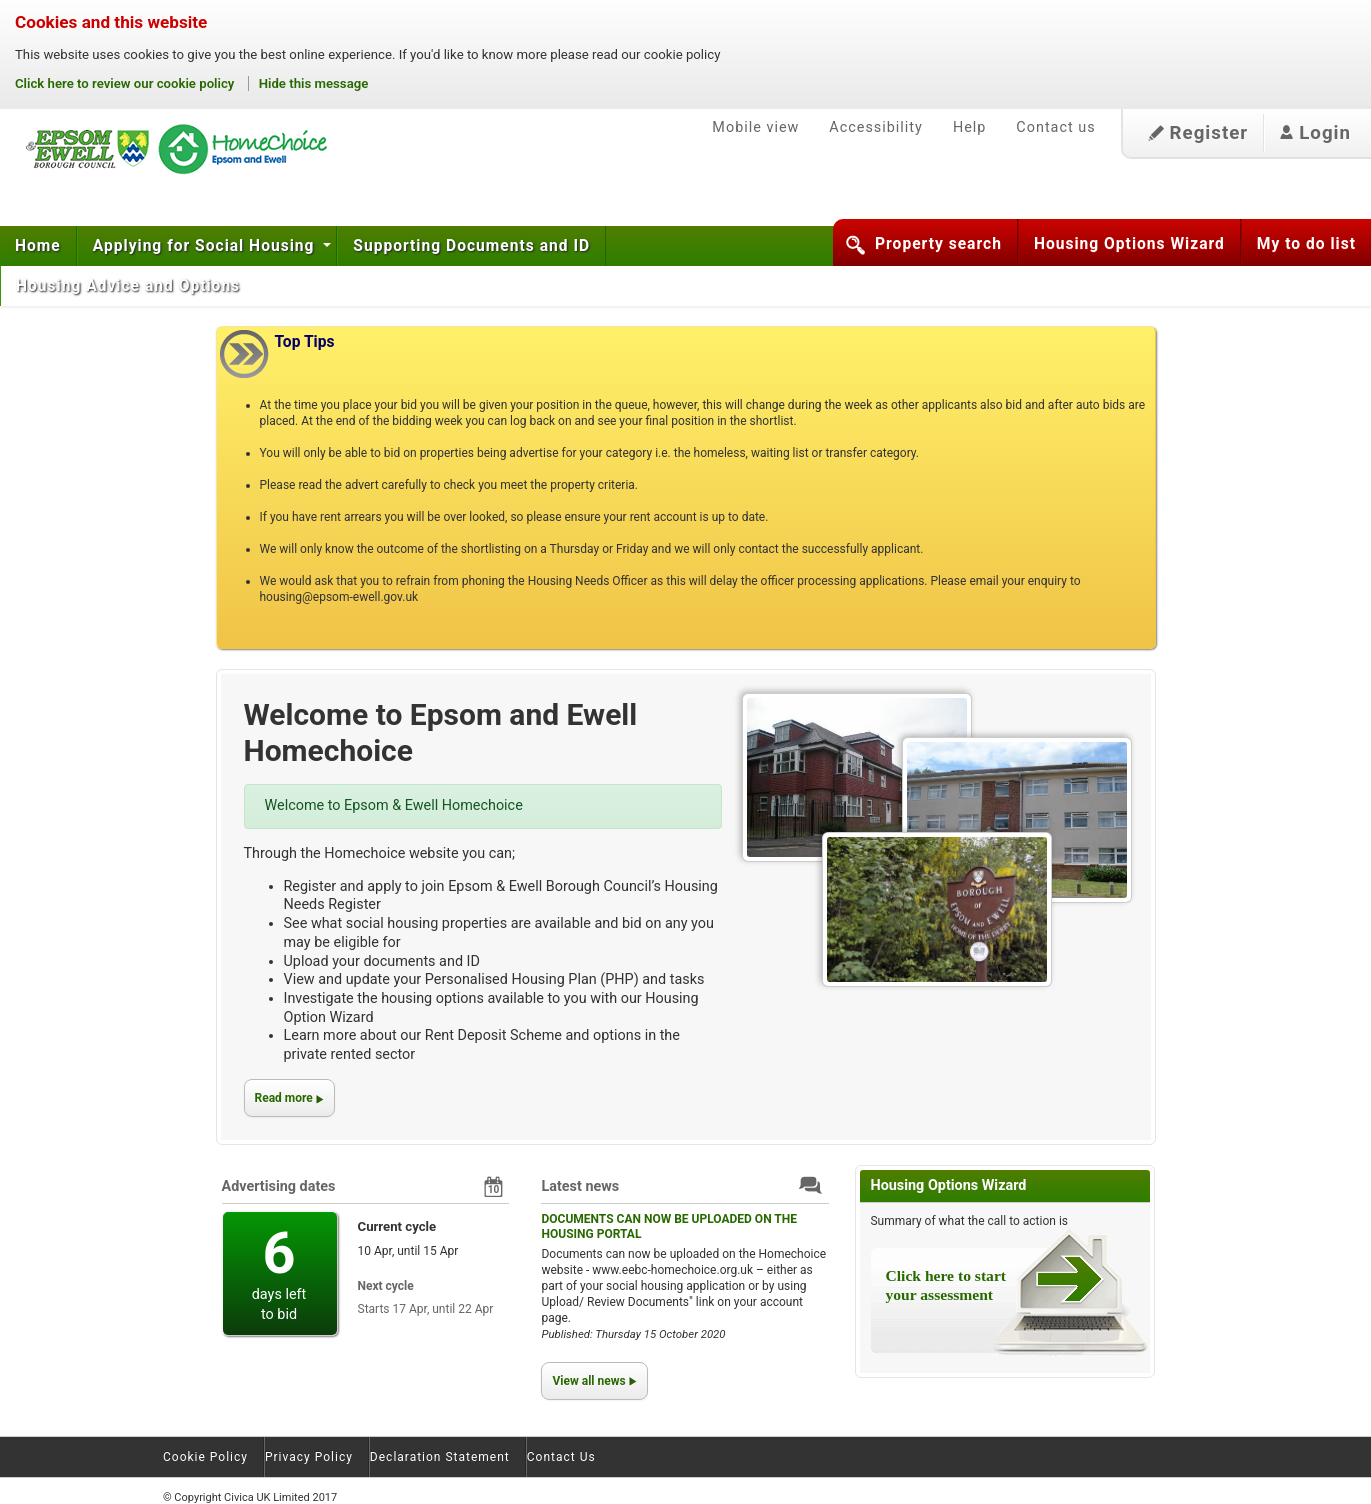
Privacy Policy (309, 1457)
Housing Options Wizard (1129, 244)
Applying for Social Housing (206, 246)
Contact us (1055, 127)
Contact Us (561, 1457)
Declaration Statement (440, 1457)
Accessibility (876, 127)
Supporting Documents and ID (471, 246)
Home (38, 246)
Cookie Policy (205, 1457)
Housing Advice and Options (130, 286)
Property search (938, 244)
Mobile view (755, 127)
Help (969, 127)
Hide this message (314, 83)
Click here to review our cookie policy (126, 83)
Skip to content (0, 89)
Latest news (580, 1186)
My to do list (1306, 244)
